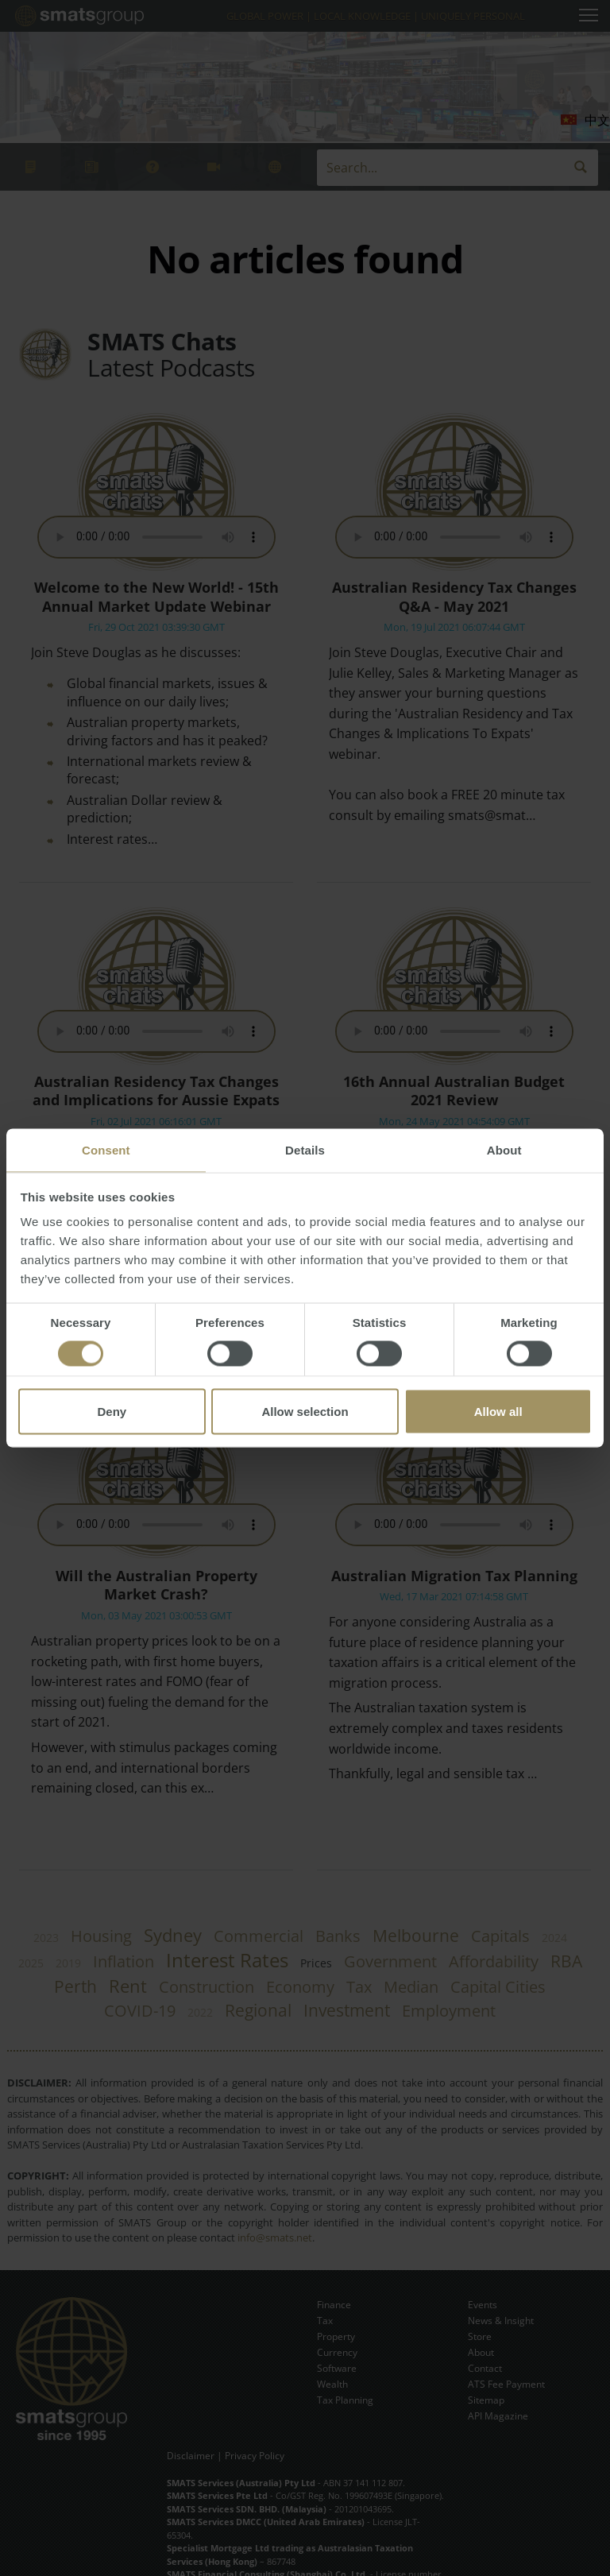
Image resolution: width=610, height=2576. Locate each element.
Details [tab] (305, 1150)
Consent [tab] (106, 1150)
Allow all (498, 1411)
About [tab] (504, 1150)
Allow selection (304, 1411)
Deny (111, 1411)
